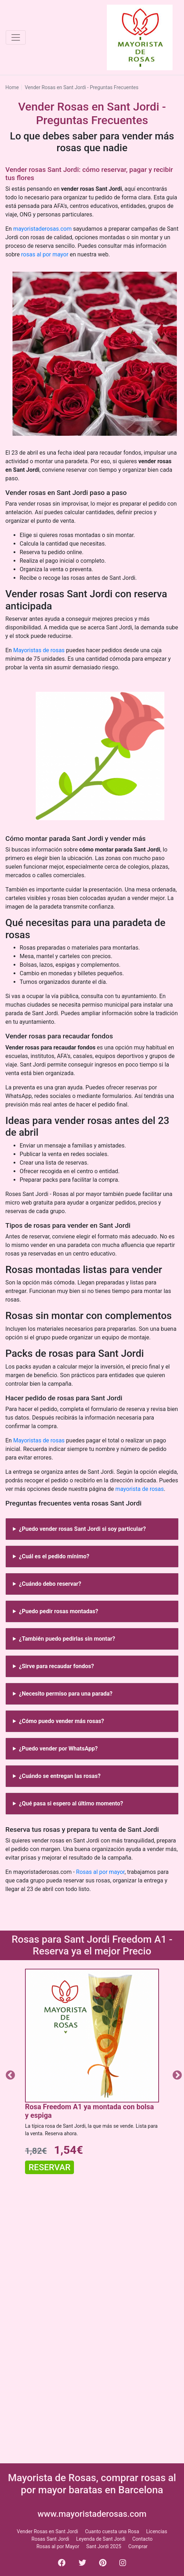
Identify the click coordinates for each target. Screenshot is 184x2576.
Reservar (49, 2167)
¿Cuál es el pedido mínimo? (54, 1556)
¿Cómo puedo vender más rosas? (61, 1721)
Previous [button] (8, 2073)
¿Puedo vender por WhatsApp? (58, 1748)
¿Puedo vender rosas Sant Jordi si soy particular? (82, 1528)
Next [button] (175, 2073)
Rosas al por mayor (100, 1872)
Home (12, 87)
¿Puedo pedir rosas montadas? (58, 1611)
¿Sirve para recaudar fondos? (56, 1666)
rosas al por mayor (44, 254)
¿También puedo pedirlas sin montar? (67, 1638)
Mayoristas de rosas (39, 650)
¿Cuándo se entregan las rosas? (59, 1776)
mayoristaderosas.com (42, 228)
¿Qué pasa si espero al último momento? (71, 1803)
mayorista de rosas (139, 1489)
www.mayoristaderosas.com (92, 2514)
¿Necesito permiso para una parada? (66, 1693)
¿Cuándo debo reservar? (50, 1583)
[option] (92, 2073)
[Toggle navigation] (16, 37)
